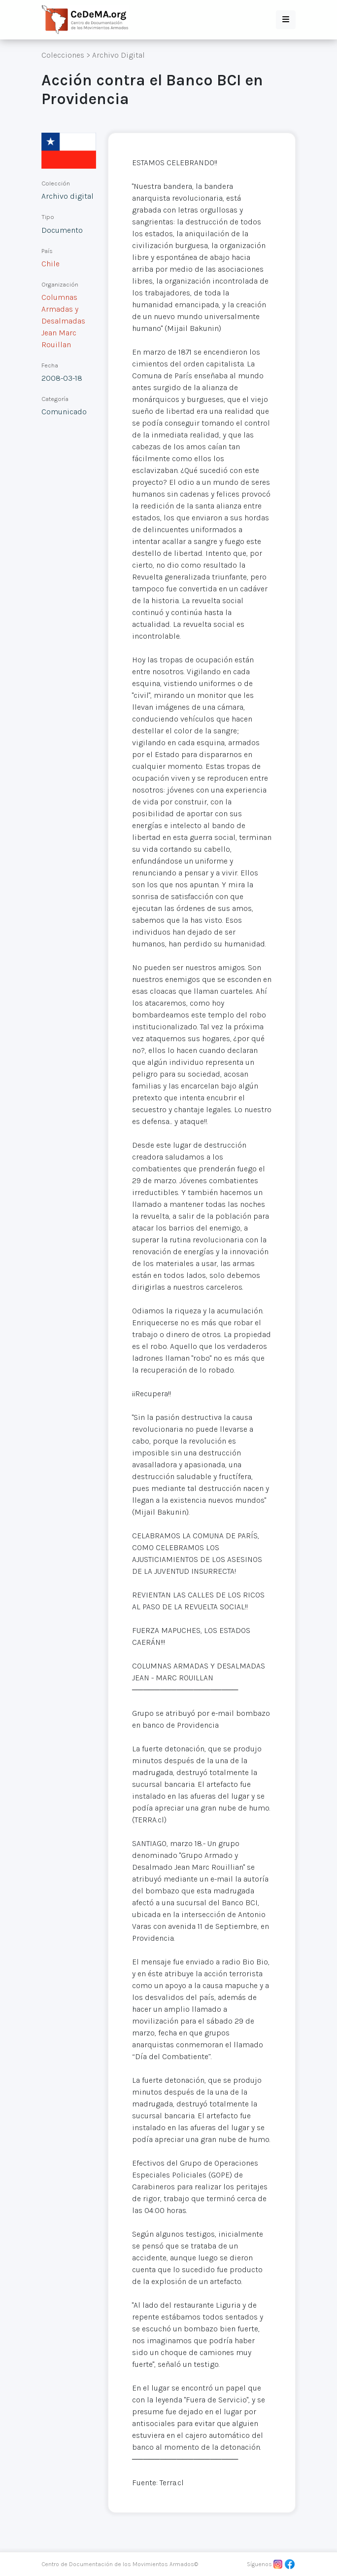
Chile (50, 263)
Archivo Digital (118, 55)
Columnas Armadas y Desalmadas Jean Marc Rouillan (63, 320)
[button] (286, 19)
